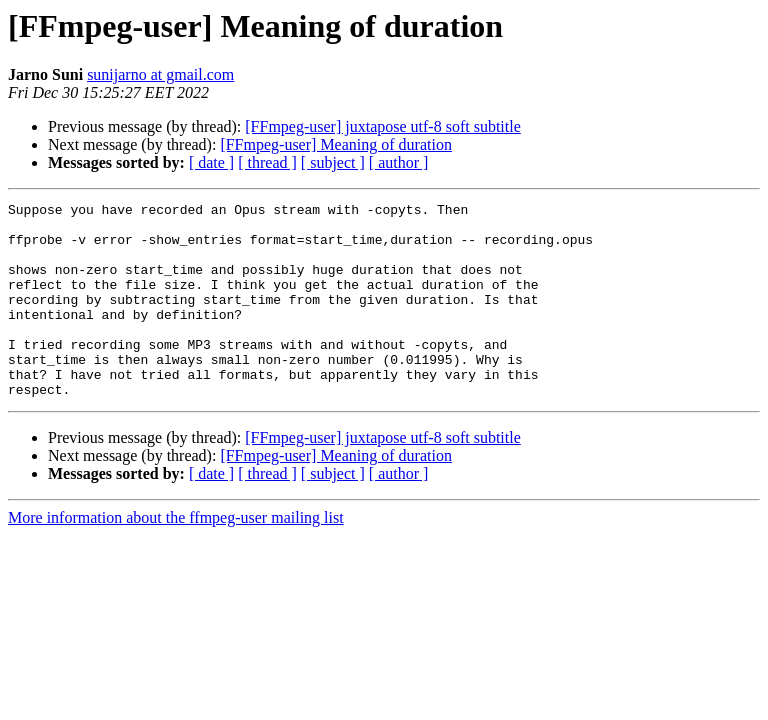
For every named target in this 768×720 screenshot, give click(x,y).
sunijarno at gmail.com (160, 74)
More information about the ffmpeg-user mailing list (176, 556)
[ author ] (399, 162)
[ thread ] (267, 162)
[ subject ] (333, 162)
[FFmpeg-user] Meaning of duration (336, 144)
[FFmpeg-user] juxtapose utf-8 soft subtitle (383, 126)
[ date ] (211, 162)
